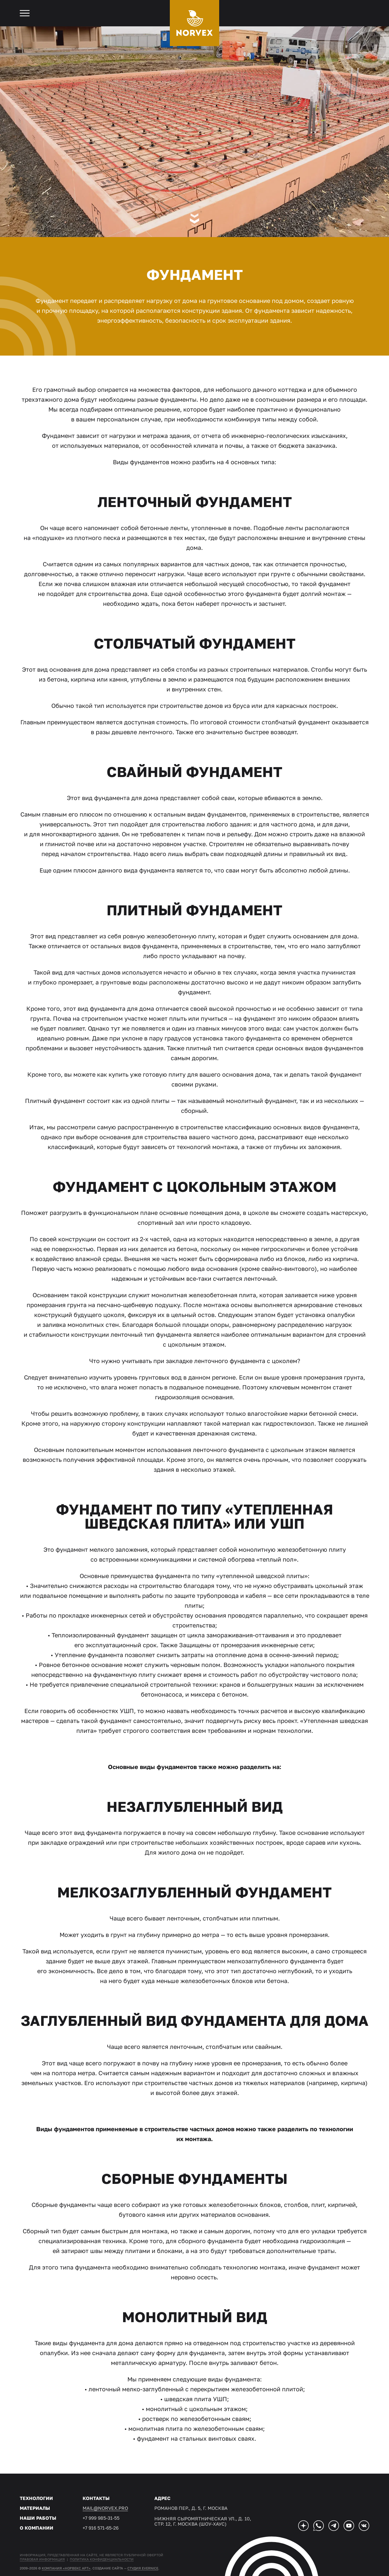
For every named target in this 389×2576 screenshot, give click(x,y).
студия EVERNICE (142, 2568)
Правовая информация (42, 2559)
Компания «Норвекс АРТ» (66, 2568)
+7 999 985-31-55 (101, 2518)
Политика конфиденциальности (102, 2559)
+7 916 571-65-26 (100, 2528)
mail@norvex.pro (105, 2508)
